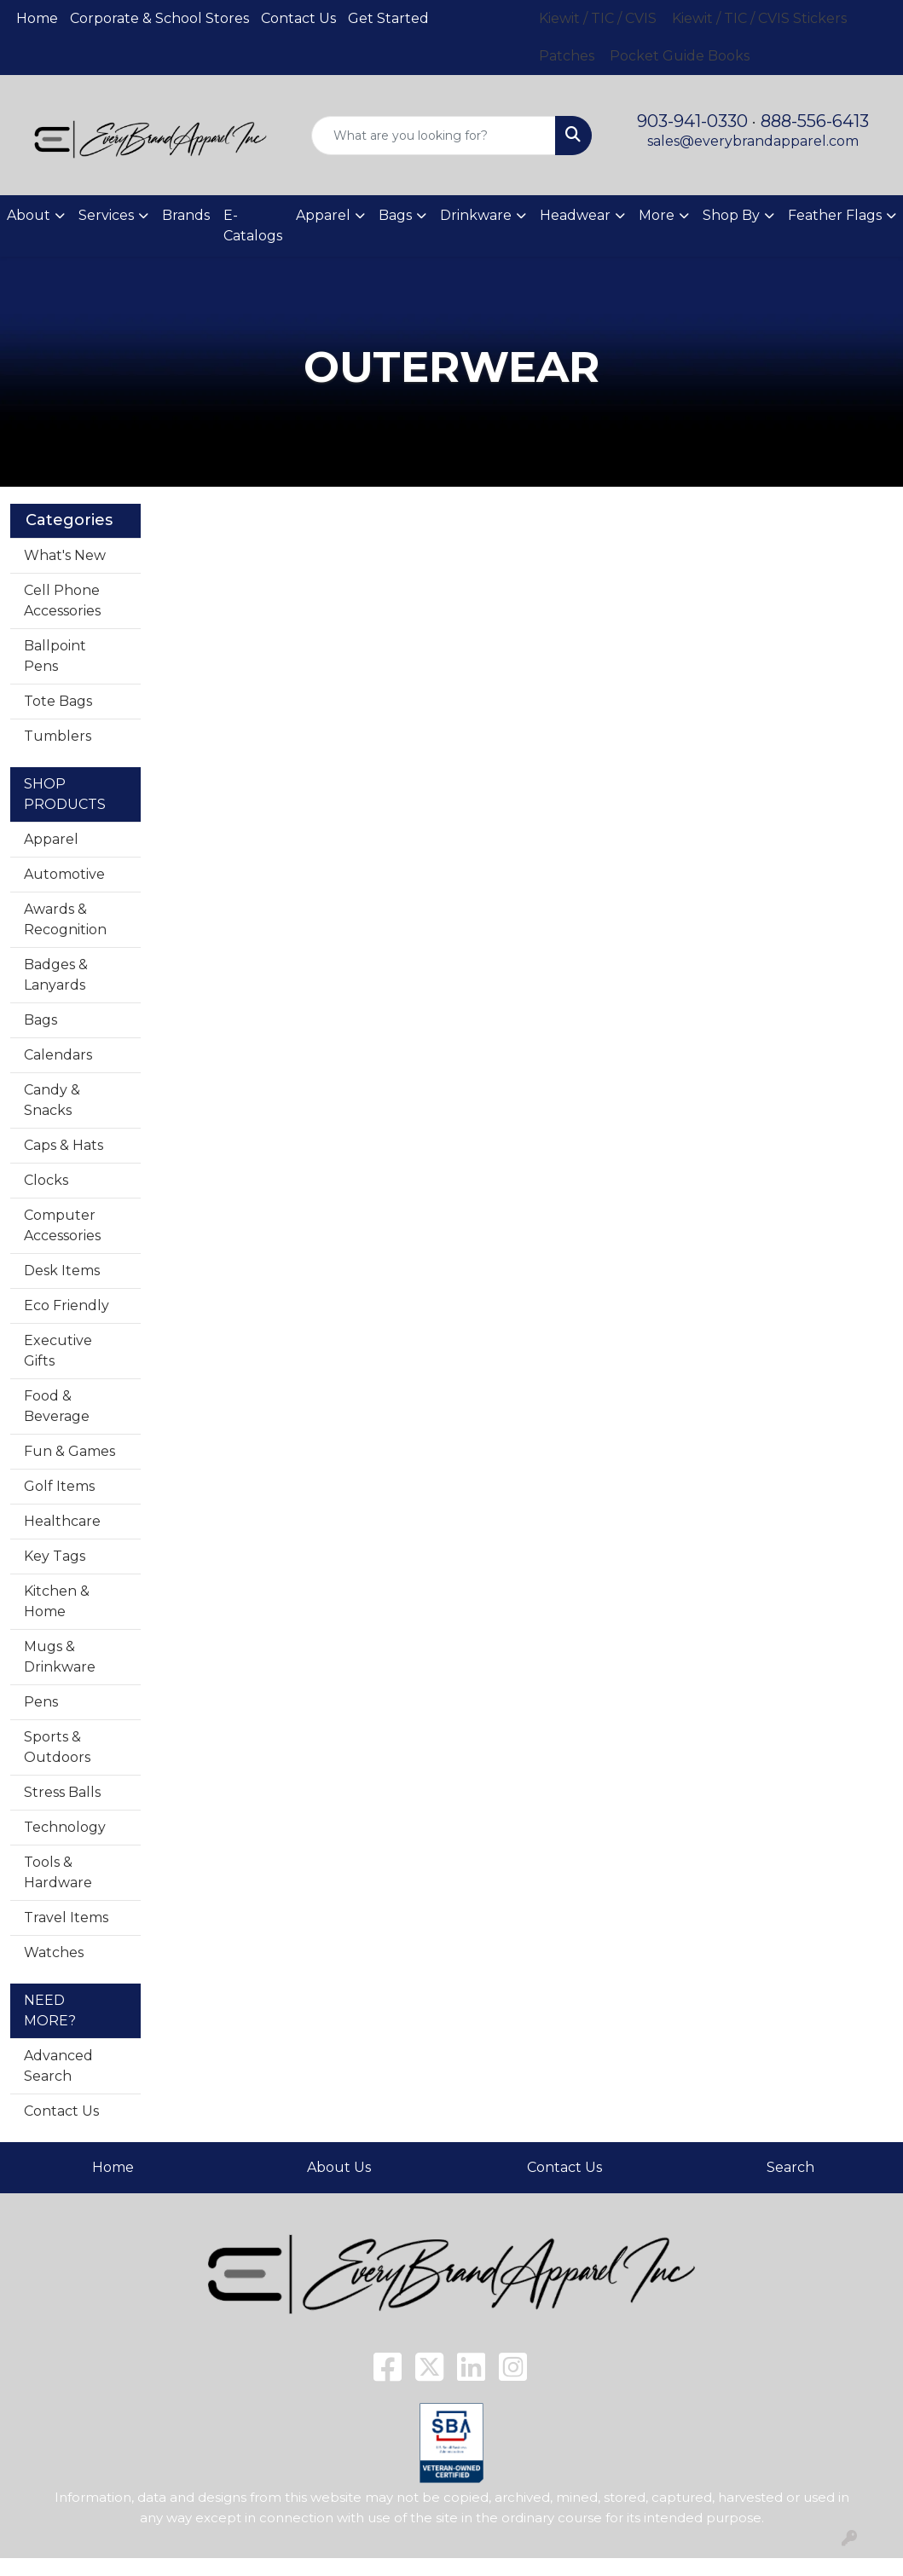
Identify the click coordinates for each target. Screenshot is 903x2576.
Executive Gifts (58, 1350)
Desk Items (62, 1270)
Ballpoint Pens (55, 656)
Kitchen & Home (57, 1601)
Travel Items (66, 1917)
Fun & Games (69, 1451)
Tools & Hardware (58, 1872)
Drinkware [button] (476, 215)
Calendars (58, 1055)
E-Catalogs (252, 225)
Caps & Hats (63, 1145)
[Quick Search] (433, 135)
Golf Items (59, 1486)
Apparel (51, 839)
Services (106, 215)
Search (790, 2167)
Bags (40, 1020)
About (28, 215)
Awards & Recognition (65, 919)
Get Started (388, 18)
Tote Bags (58, 701)
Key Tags (54, 1556)
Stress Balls (62, 1792)
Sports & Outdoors (57, 1747)
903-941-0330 (692, 121)
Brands (186, 215)
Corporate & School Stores (159, 18)
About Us (339, 2167)
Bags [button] (395, 215)
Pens (41, 1702)
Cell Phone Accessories (62, 600)
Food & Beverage (57, 1406)
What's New (65, 555)
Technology (65, 1827)
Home (37, 18)
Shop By (731, 215)
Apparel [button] (323, 215)
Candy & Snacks (52, 1100)
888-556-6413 (815, 121)
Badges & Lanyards (56, 974)
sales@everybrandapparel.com (753, 141)
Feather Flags (835, 215)
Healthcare (62, 1521)
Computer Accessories (62, 1225)
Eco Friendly (66, 1305)
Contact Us (298, 18)
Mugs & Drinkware (60, 1656)
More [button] (656, 215)
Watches (54, 1952)
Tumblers (57, 736)
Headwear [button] (575, 215)
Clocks (46, 1180)
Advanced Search (58, 2066)
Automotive (64, 874)
